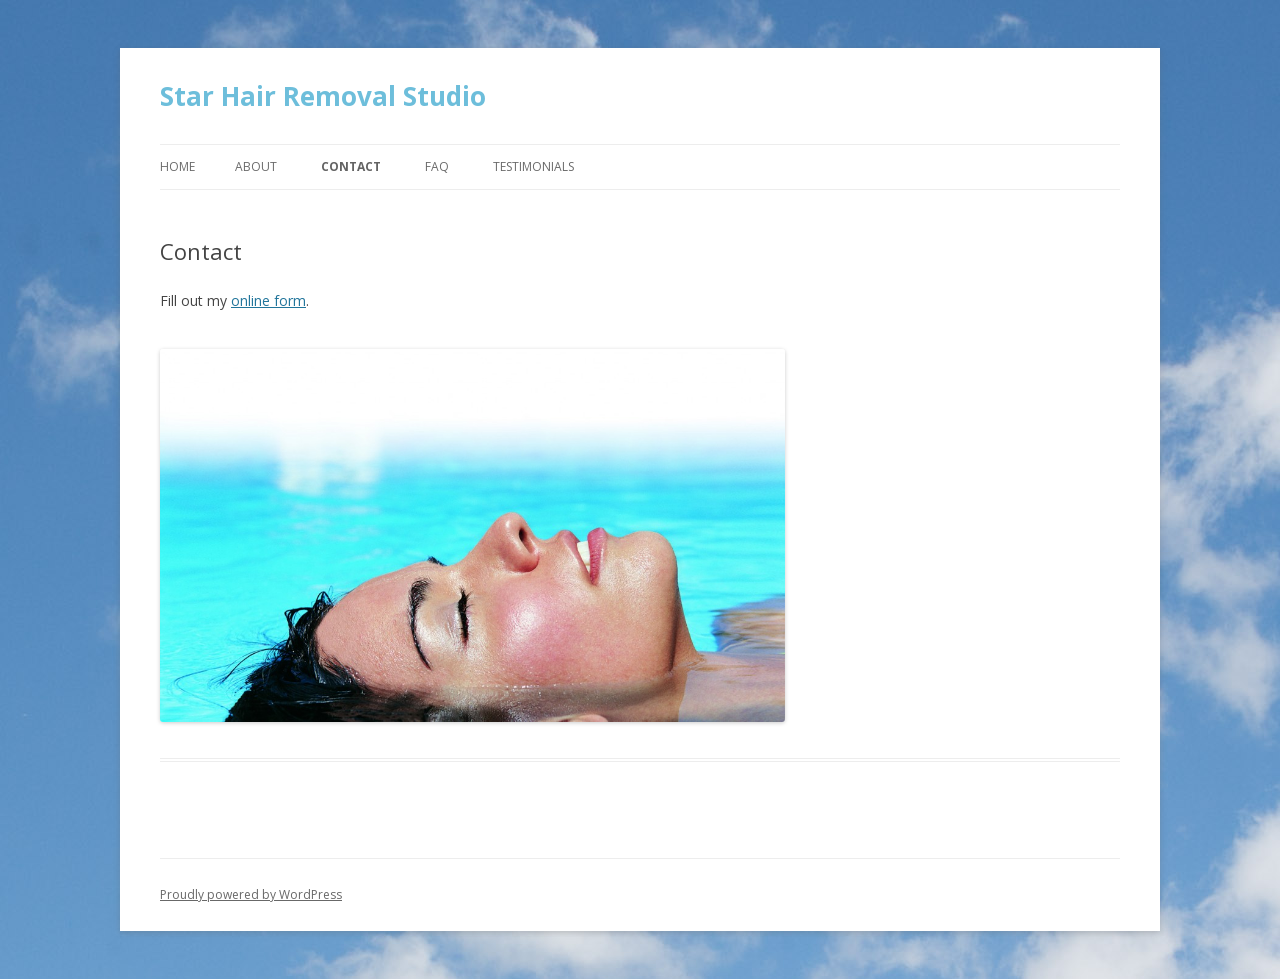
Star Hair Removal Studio (323, 96)
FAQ (437, 166)
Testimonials (533, 166)
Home (177, 166)
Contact (351, 166)
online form (268, 300)
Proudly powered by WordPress (251, 894)
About (256, 166)
